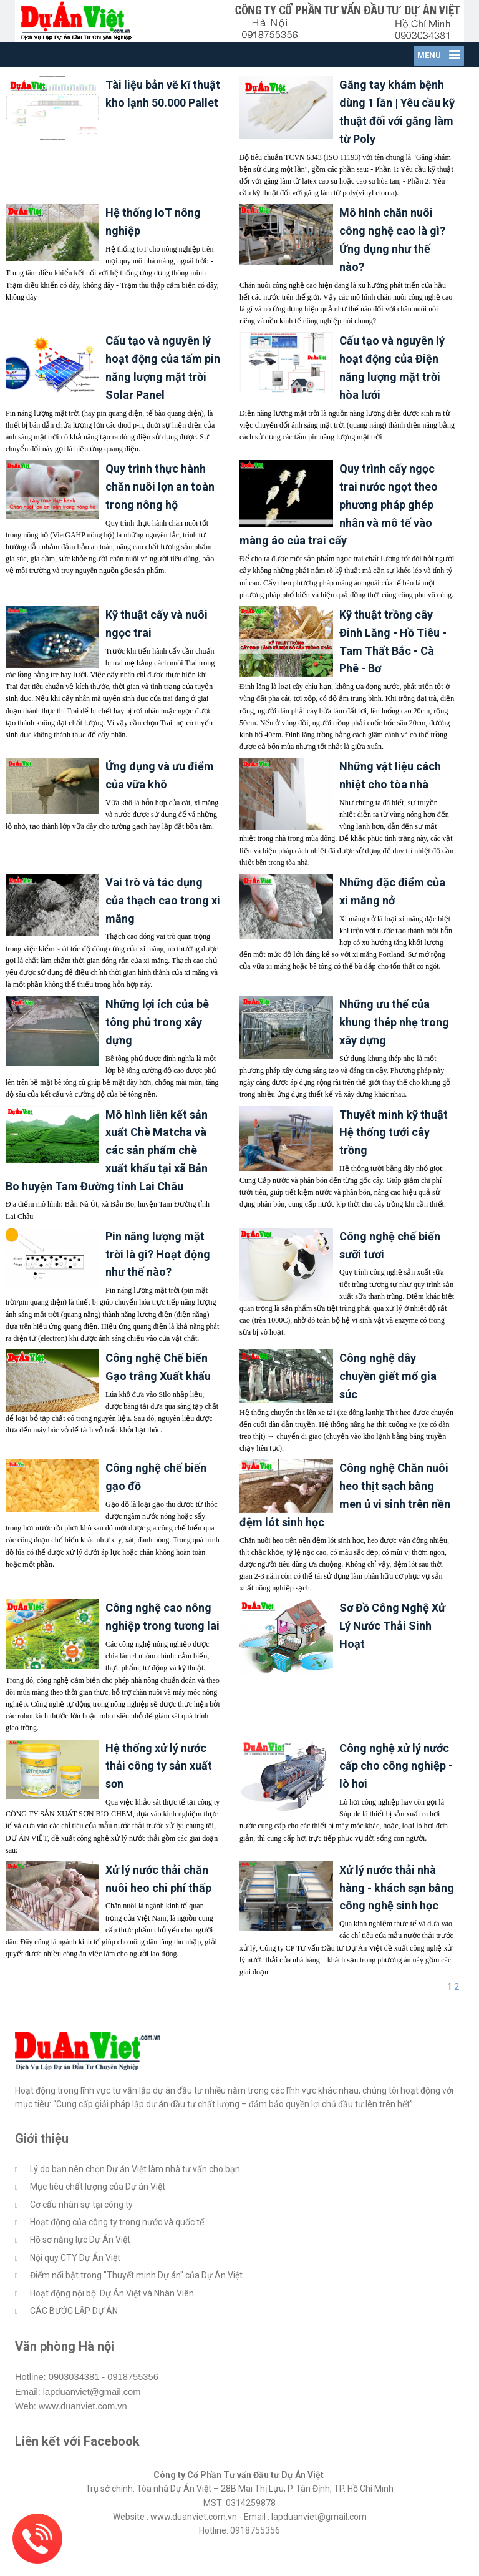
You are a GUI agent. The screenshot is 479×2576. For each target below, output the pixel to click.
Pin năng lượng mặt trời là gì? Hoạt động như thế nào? (157, 1279)
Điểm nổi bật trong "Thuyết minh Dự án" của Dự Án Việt (136, 2300)
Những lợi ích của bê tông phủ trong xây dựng (157, 1047)
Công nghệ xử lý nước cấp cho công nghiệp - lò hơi (396, 1790)
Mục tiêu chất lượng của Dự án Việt (97, 2211)
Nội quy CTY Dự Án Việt (75, 2283)
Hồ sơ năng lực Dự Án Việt (80, 2265)
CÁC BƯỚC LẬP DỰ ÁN (74, 2336)
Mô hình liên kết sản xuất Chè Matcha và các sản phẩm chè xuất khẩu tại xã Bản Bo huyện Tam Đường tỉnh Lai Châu (107, 1174)
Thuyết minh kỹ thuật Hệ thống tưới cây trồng (393, 1157)
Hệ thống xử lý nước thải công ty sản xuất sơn (158, 1790)
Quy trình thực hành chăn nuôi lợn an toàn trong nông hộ (160, 511)
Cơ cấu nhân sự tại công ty (81, 2229)
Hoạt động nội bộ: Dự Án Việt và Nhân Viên (112, 2318)
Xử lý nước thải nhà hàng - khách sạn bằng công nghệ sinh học (396, 1912)
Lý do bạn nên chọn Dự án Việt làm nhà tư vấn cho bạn (135, 2194)
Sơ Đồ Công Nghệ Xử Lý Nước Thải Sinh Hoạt (392, 1650)
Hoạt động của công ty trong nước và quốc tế (117, 2247)
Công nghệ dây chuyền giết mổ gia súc (388, 1401)
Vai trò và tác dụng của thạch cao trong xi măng (162, 925)
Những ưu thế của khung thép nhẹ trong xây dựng (394, 1047)
